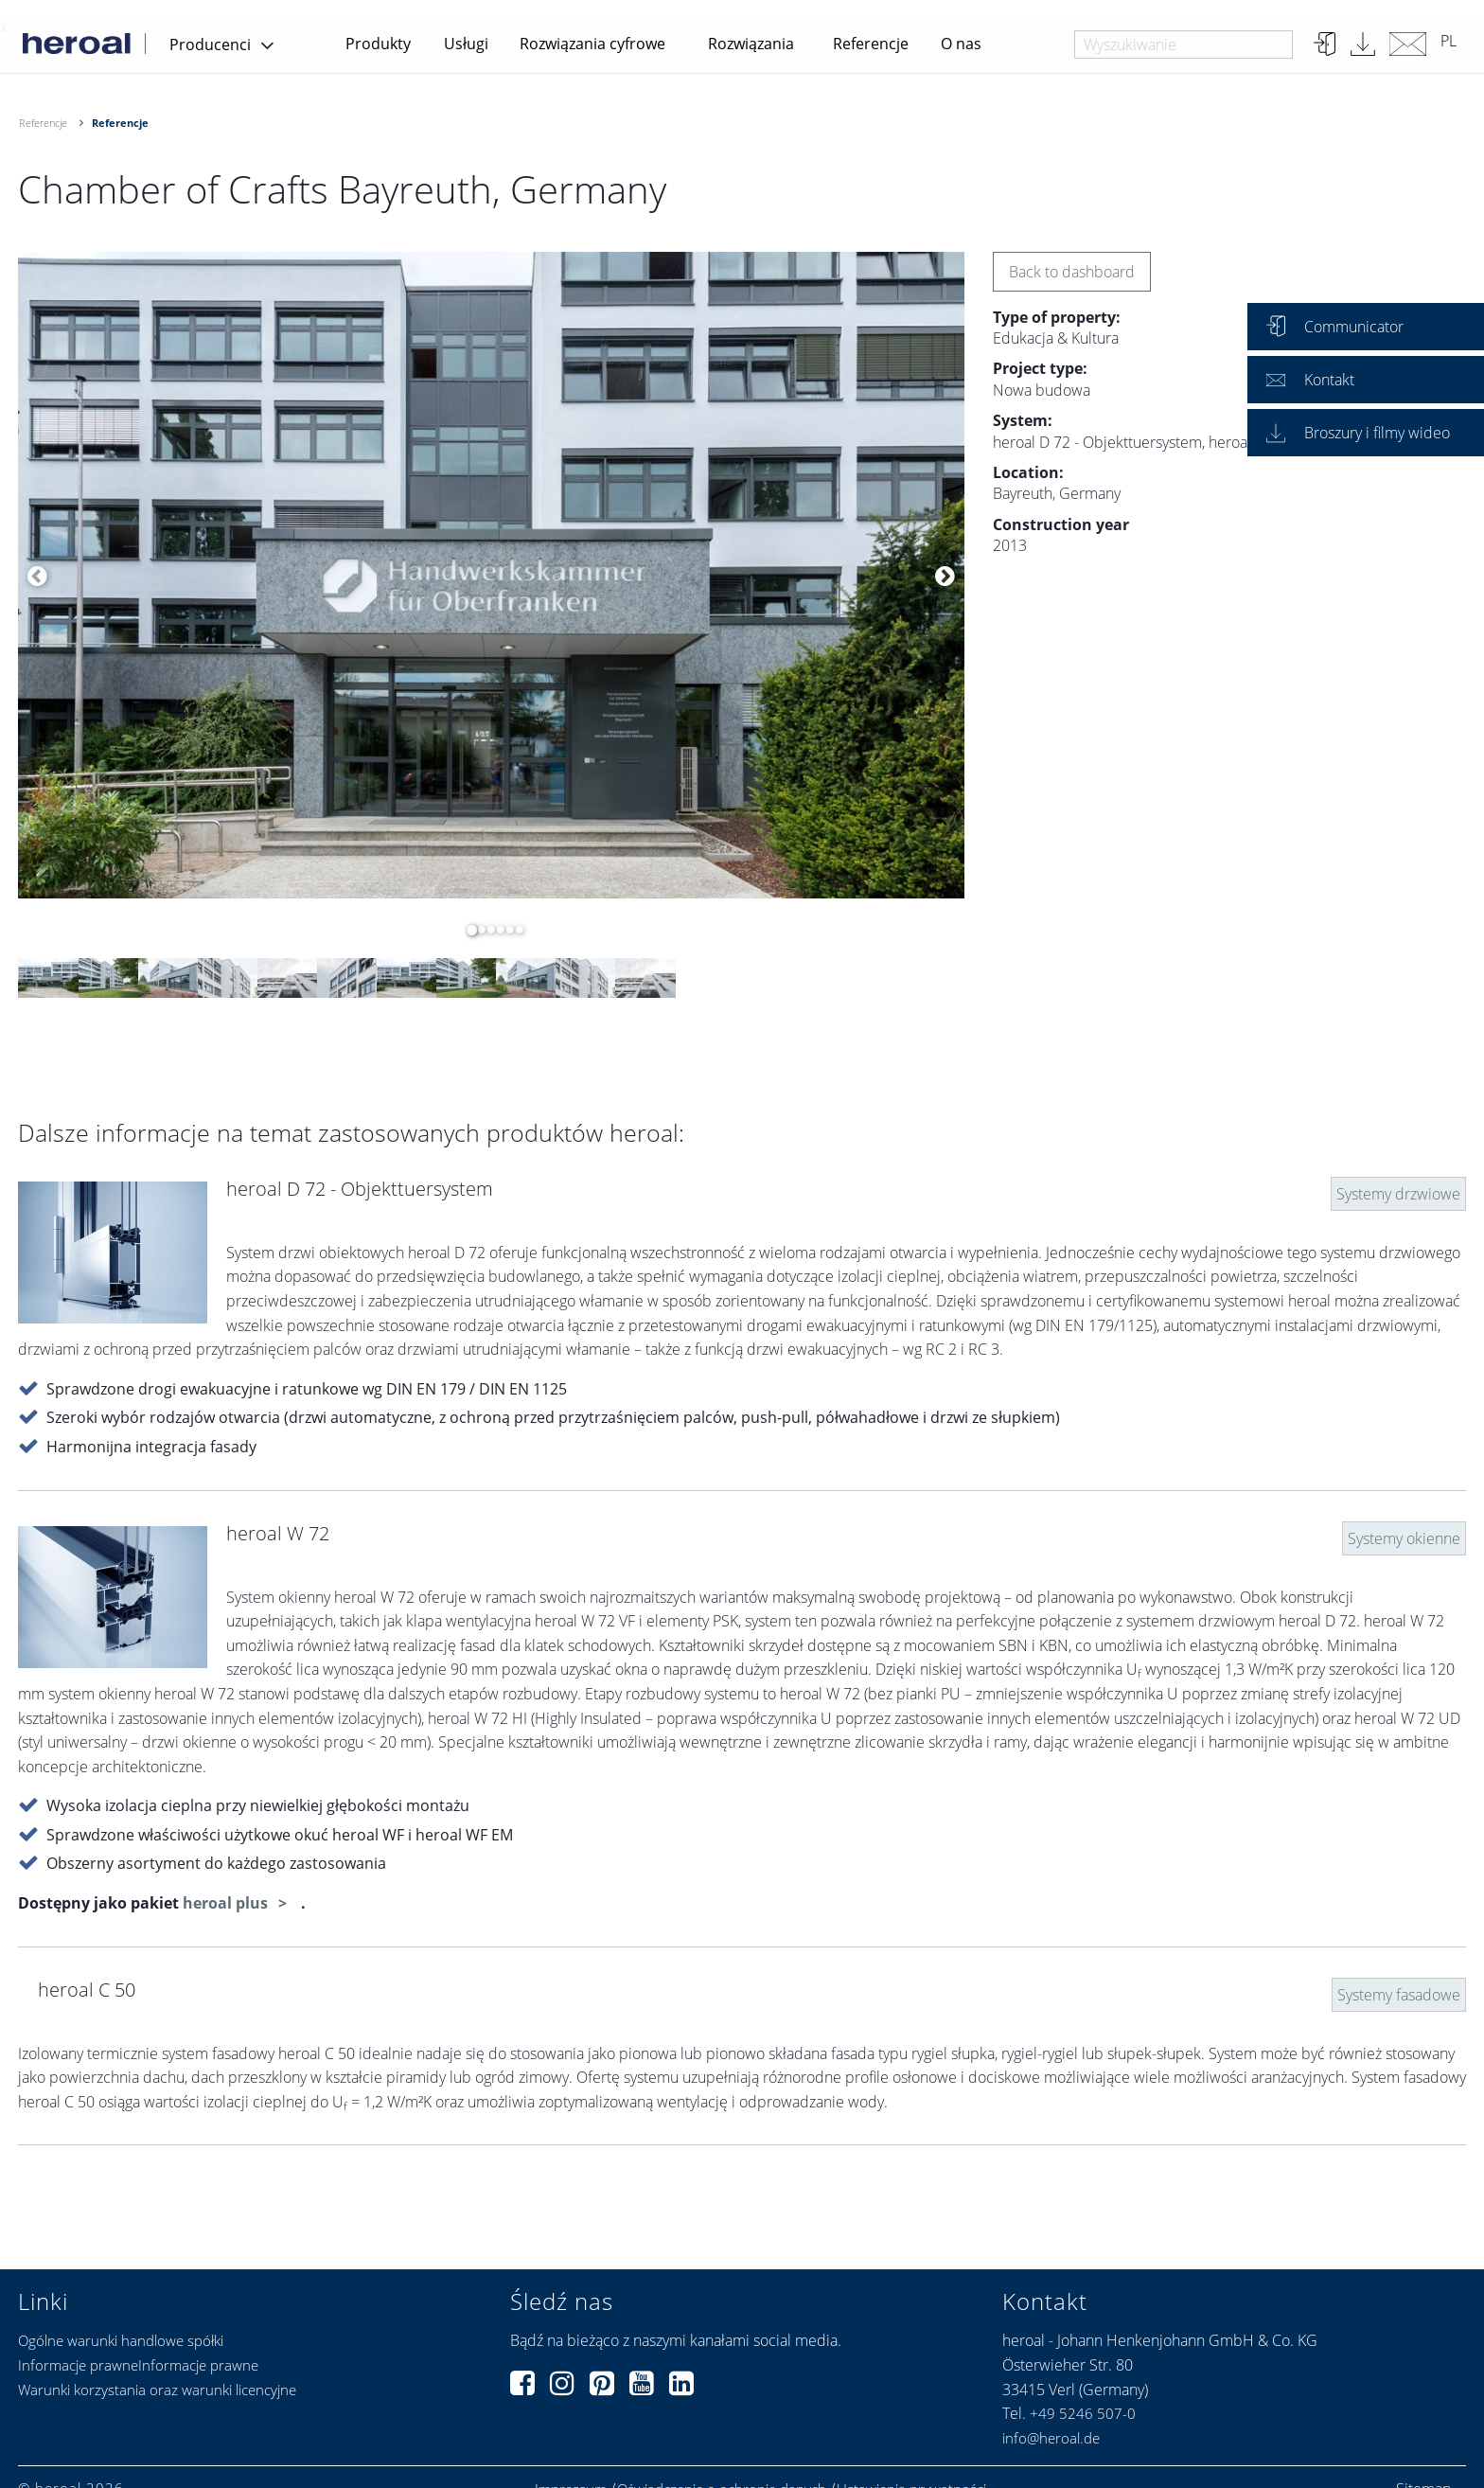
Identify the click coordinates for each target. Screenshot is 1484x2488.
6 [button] (515, 929)
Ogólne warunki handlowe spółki (120, 2340)
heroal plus (227, 1903)
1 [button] (467, 929)
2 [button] (477, 929)
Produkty (378, 43)
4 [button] (496, 929)
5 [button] (505, 929)
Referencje (871, 43)
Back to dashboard (1072, 271)
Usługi (466, 43)
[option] (491, 575)
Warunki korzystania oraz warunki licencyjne (157, 2389)
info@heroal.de (1051, 2437)
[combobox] (1183, 44)
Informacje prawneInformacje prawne (138, 2364)
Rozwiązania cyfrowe (592, 43)
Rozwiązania (751, 43)
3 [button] (486, 929)
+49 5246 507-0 (1083, 2413)
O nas (961, 43)
